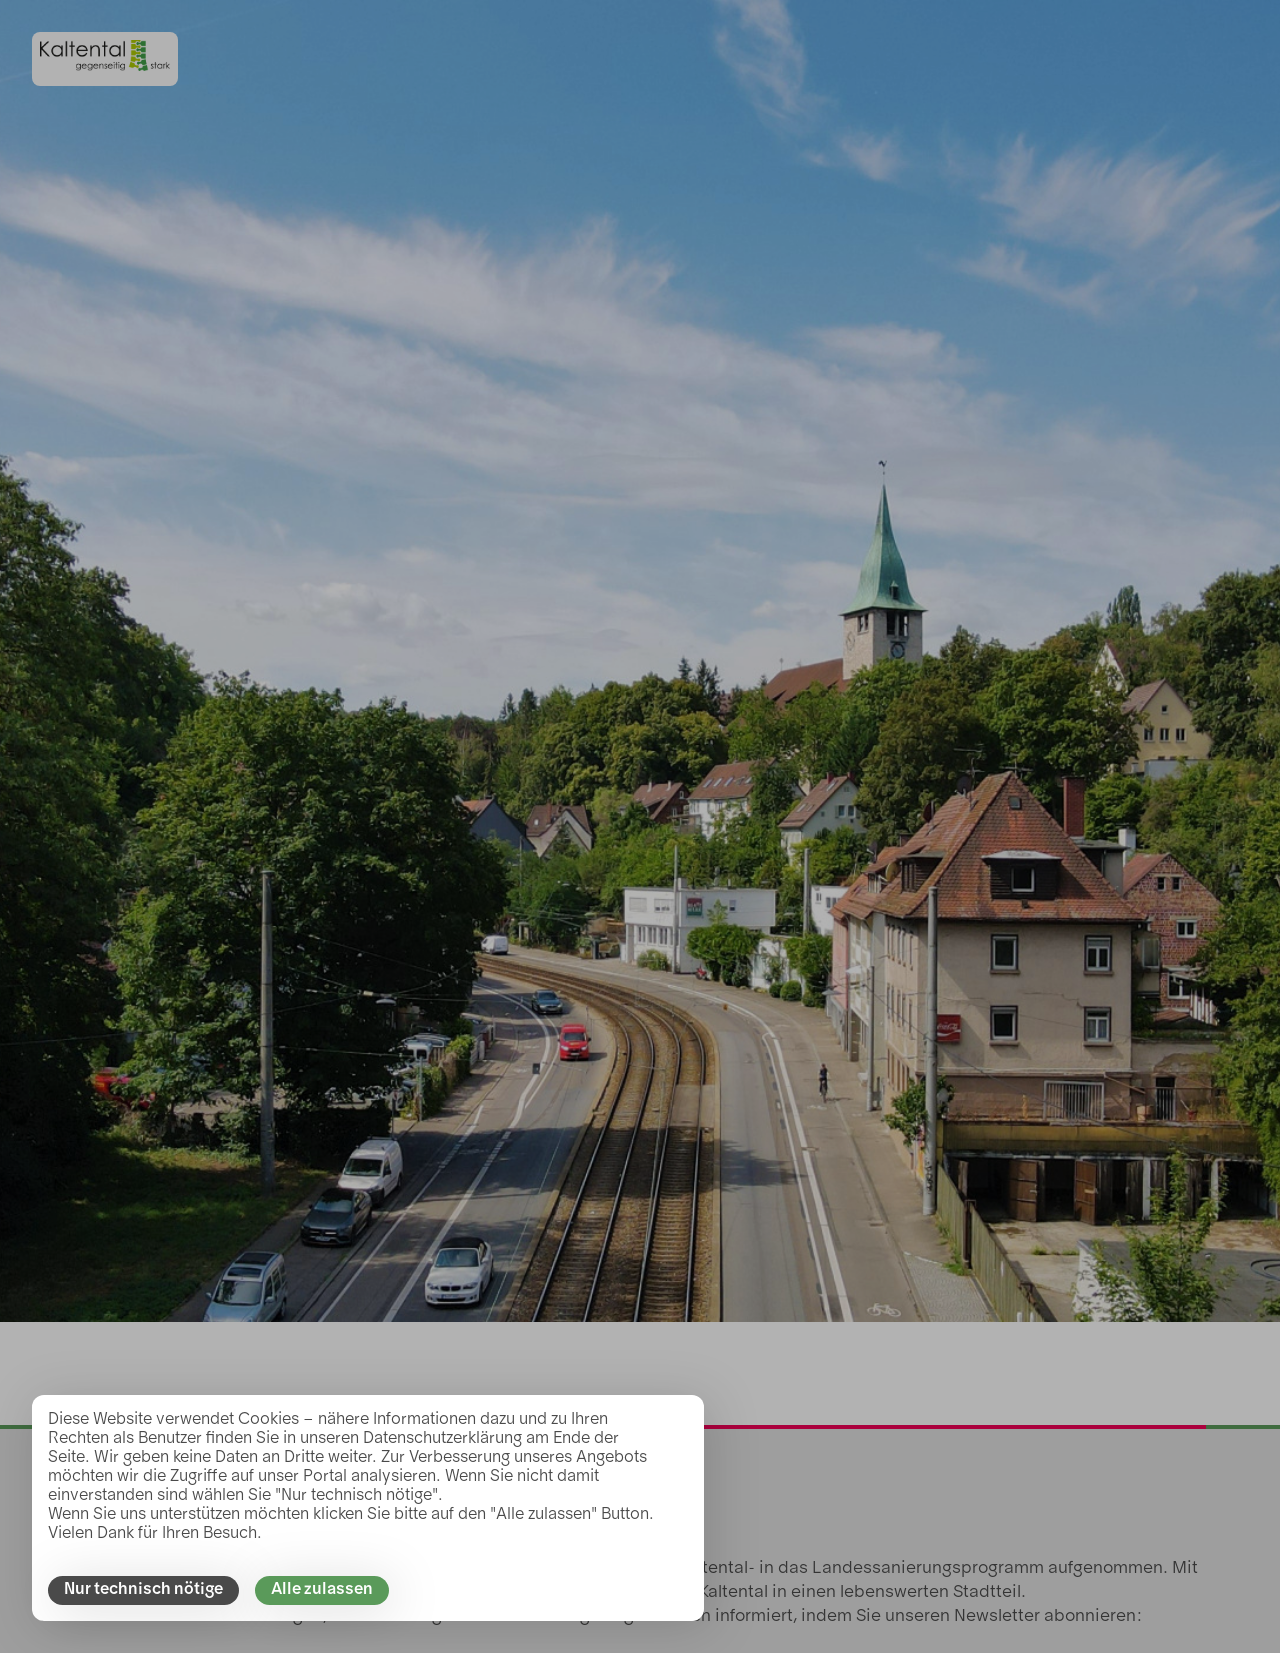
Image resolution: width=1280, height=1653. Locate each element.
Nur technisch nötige (143, 1590)
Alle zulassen (322, 1590)
